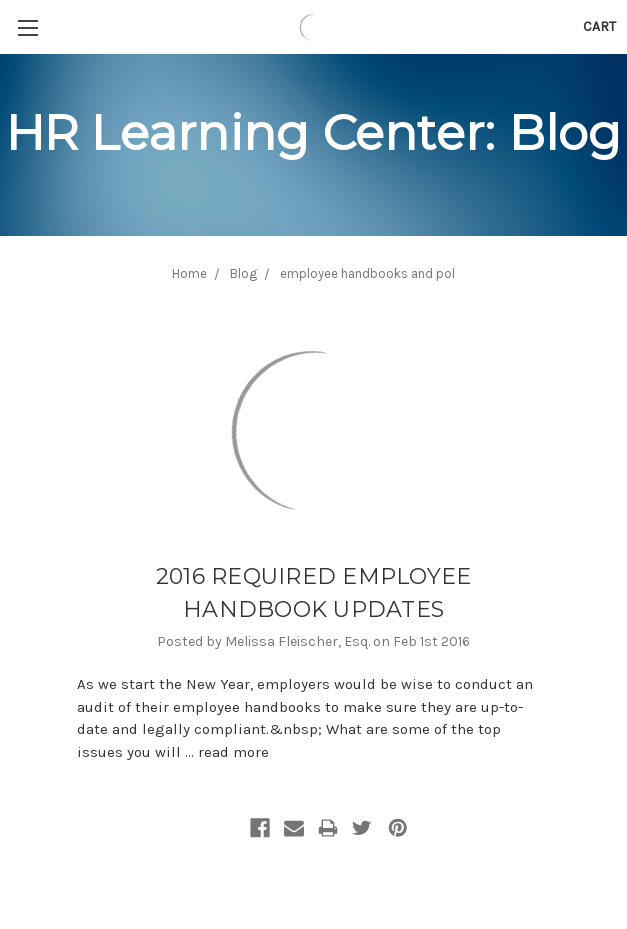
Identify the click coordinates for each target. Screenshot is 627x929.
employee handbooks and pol (367, 273)
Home (189, 273)
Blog (243, 273)
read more (233, 752)
